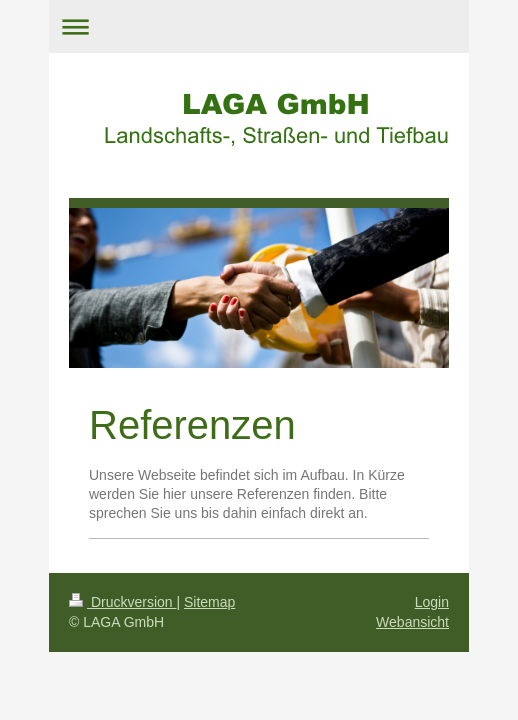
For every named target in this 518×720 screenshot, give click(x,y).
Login (432, 602)
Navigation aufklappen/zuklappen (259, 26)
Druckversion (122, 602)
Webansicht (412, 622)
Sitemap (209, 602)
